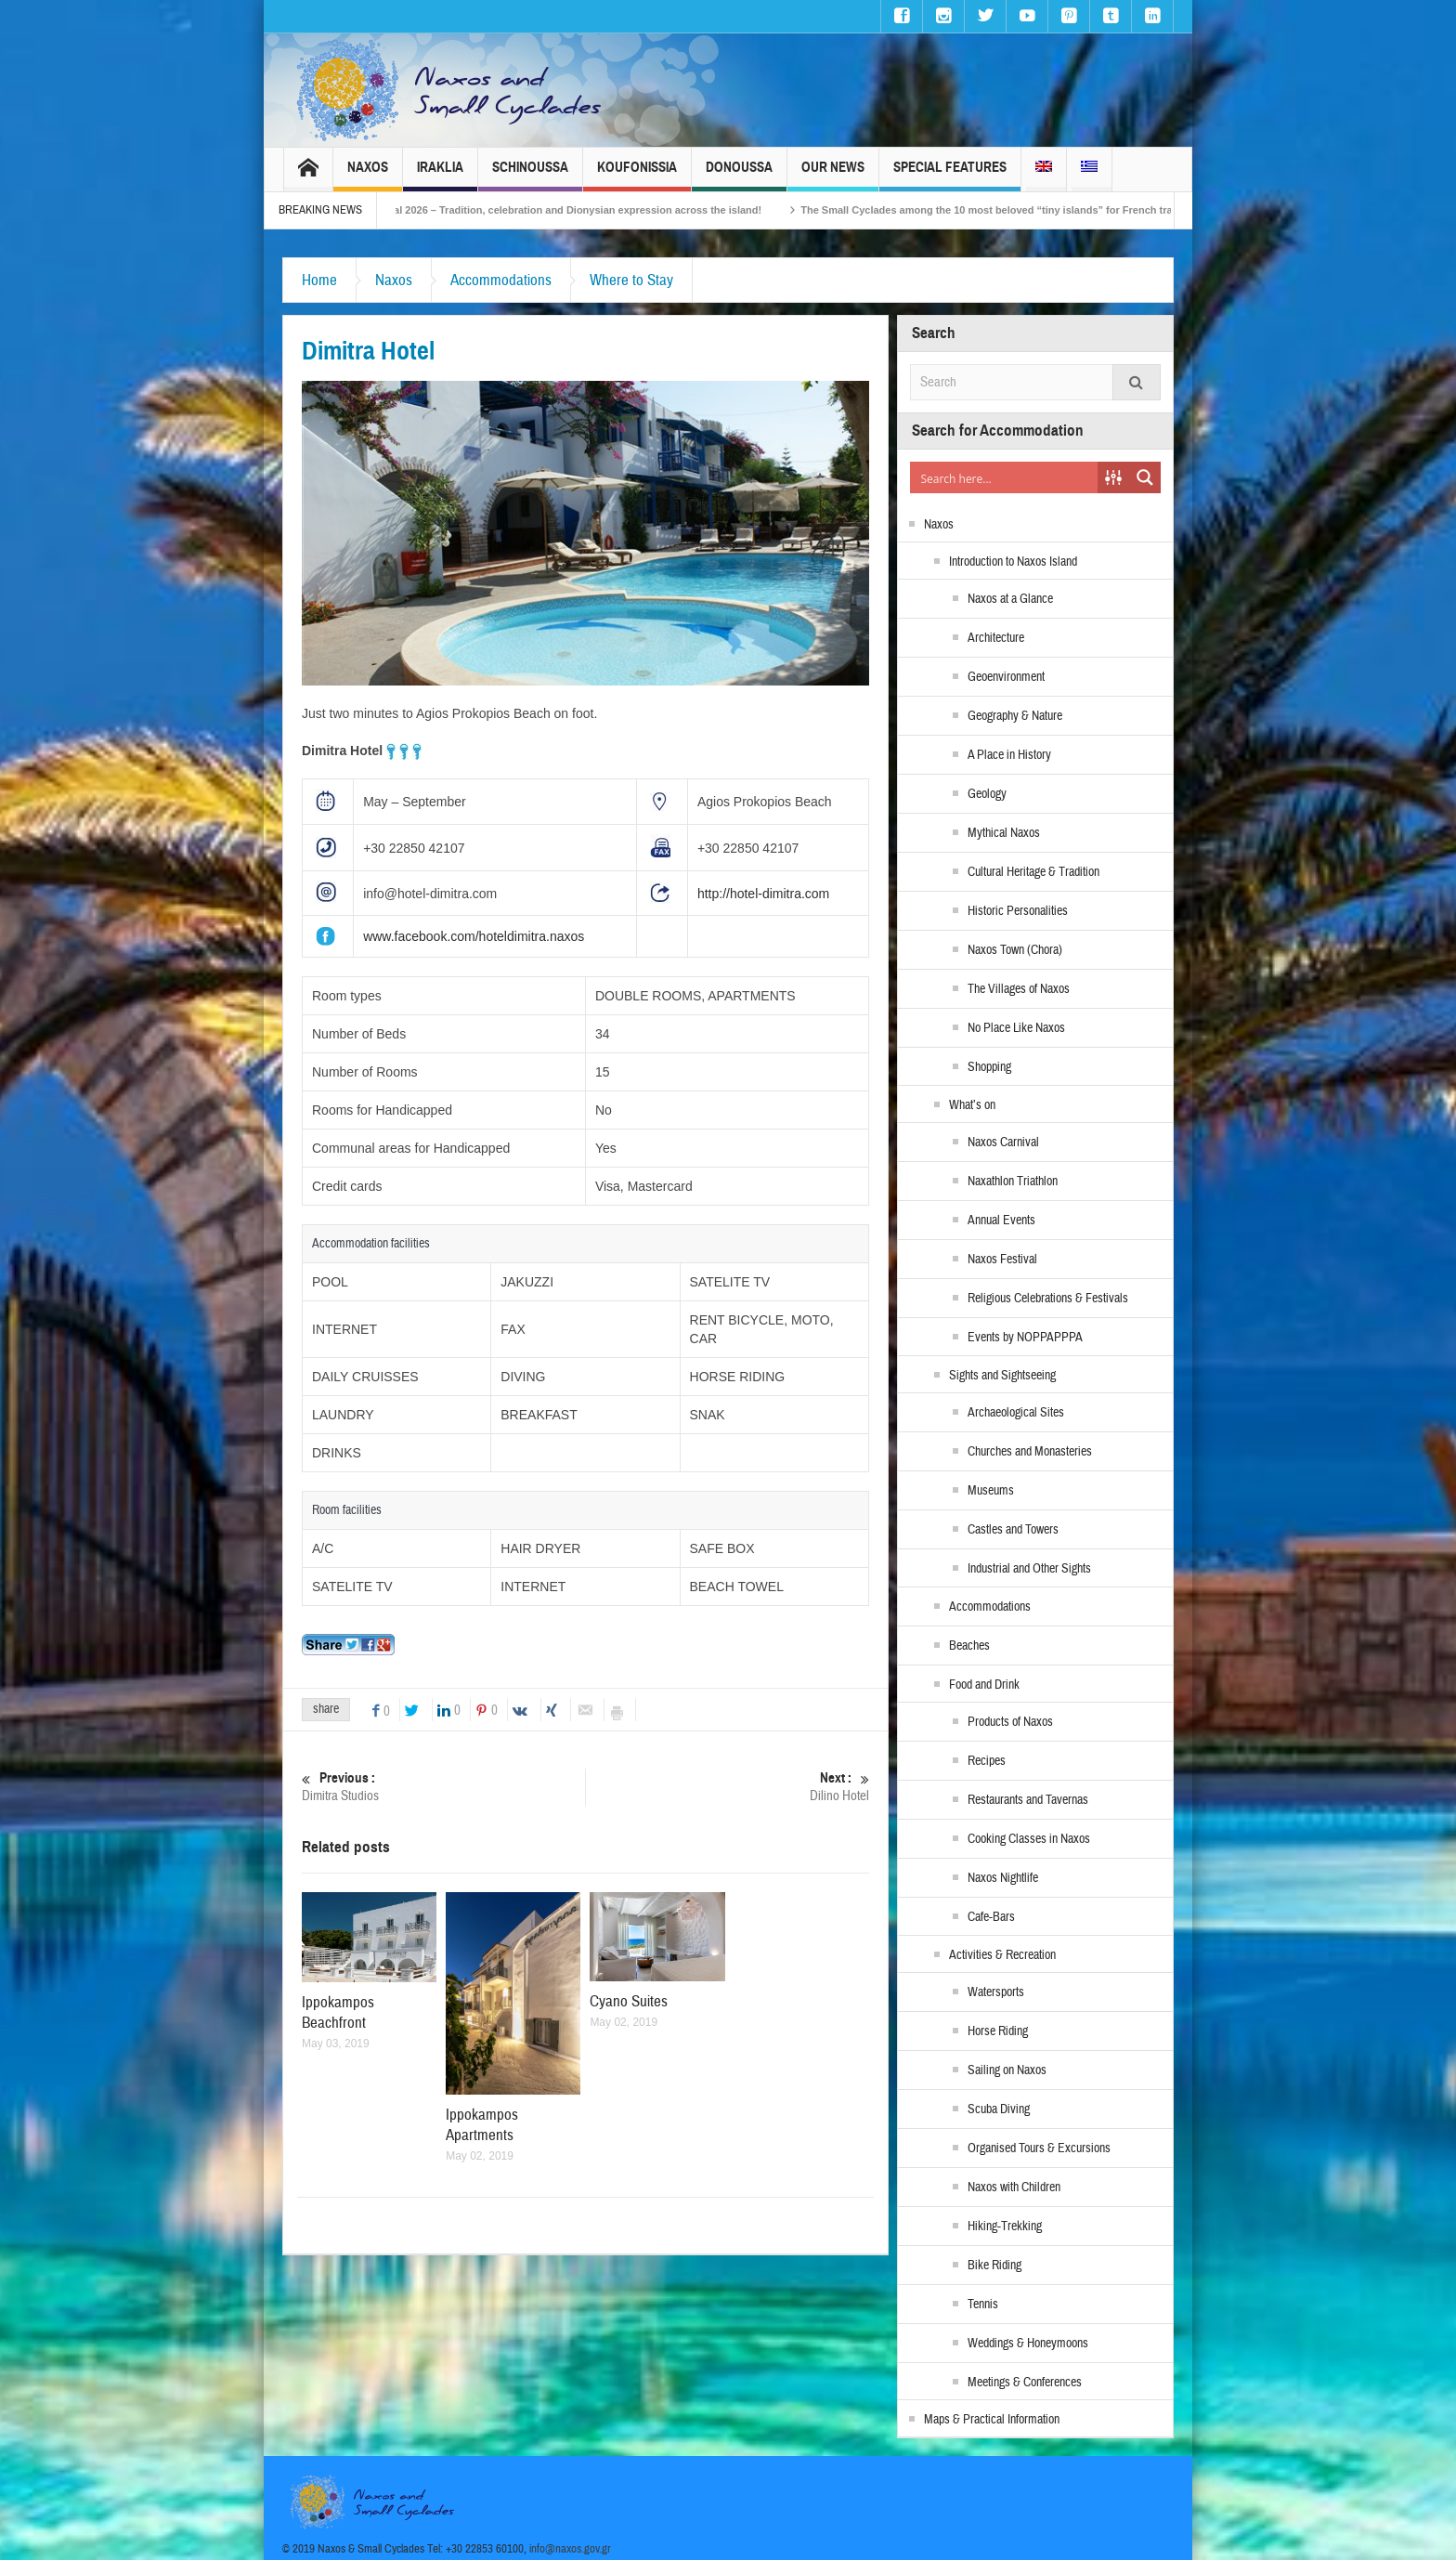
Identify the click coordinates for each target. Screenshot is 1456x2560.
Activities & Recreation (1002, 1955)
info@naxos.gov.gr (570, 2548)
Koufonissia (637, 175)
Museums (991, 1490)
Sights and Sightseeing (1002, 1375)
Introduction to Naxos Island (1013, 562)
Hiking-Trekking (1005, 2226)
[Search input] (1004, 477)
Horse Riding (998, 2031)
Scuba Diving (999, 2109)
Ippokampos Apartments (482, 2125)
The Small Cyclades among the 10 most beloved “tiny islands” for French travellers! (1038, 210)
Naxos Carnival (1003, 1142)
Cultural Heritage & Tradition (1033, 872)
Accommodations (501, 280)
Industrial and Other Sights (1029, 1569)
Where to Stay (631, 280)
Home (319, 280)
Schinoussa (530, 175)
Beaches (969, 1646)
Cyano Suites (629, 2001)
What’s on (972, 1105)
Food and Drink (984, 1685)
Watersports (996, 1992)
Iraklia (440, 175)
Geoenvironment (1006, 677)
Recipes (987, 1761)
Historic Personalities (1018, 911)
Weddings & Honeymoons (1028, 2343)
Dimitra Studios (443, 1787)
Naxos (367, 175)
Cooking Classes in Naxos (1029, 1839)
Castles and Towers (1013, 1530)
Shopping (989, 1067)
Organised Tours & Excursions (1039, 2148)
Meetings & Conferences (1025, 2382)
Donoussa (739, 175)
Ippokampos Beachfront (338, 2012)
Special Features (949, 175)
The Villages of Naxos (1019, 989)
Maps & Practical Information (992, 2419)
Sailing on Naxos (1007, 2070)
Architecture (996, 638)
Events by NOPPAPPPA (1025, 1337)
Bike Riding (994, 2265)
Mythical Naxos (1004, 833)
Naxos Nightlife (1003, 1878)
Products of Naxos (1010, 1722)
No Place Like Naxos (1016, 1028)
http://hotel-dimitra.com (763, 893)
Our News (832, 175)
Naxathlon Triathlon (1013, 1181)
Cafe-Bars (991, 1917)
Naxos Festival (1002, 1259)
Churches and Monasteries (1030, 1451)
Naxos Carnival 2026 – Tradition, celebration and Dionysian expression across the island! (577, 210)
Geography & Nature (1015, 716)
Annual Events (1001, 1220)
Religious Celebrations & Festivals (1048, 1298)
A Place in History (1009, 755)
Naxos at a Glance (1010, 599)
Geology (987, 794)
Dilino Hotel (727, 1787)
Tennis (983, 2304)
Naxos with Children (1014, 2187)
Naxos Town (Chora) (1015, 950)
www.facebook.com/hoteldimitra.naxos (473, 936)
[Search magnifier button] (1145, 477)
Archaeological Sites (1016, 1412)
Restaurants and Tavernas (1028, 1800)
